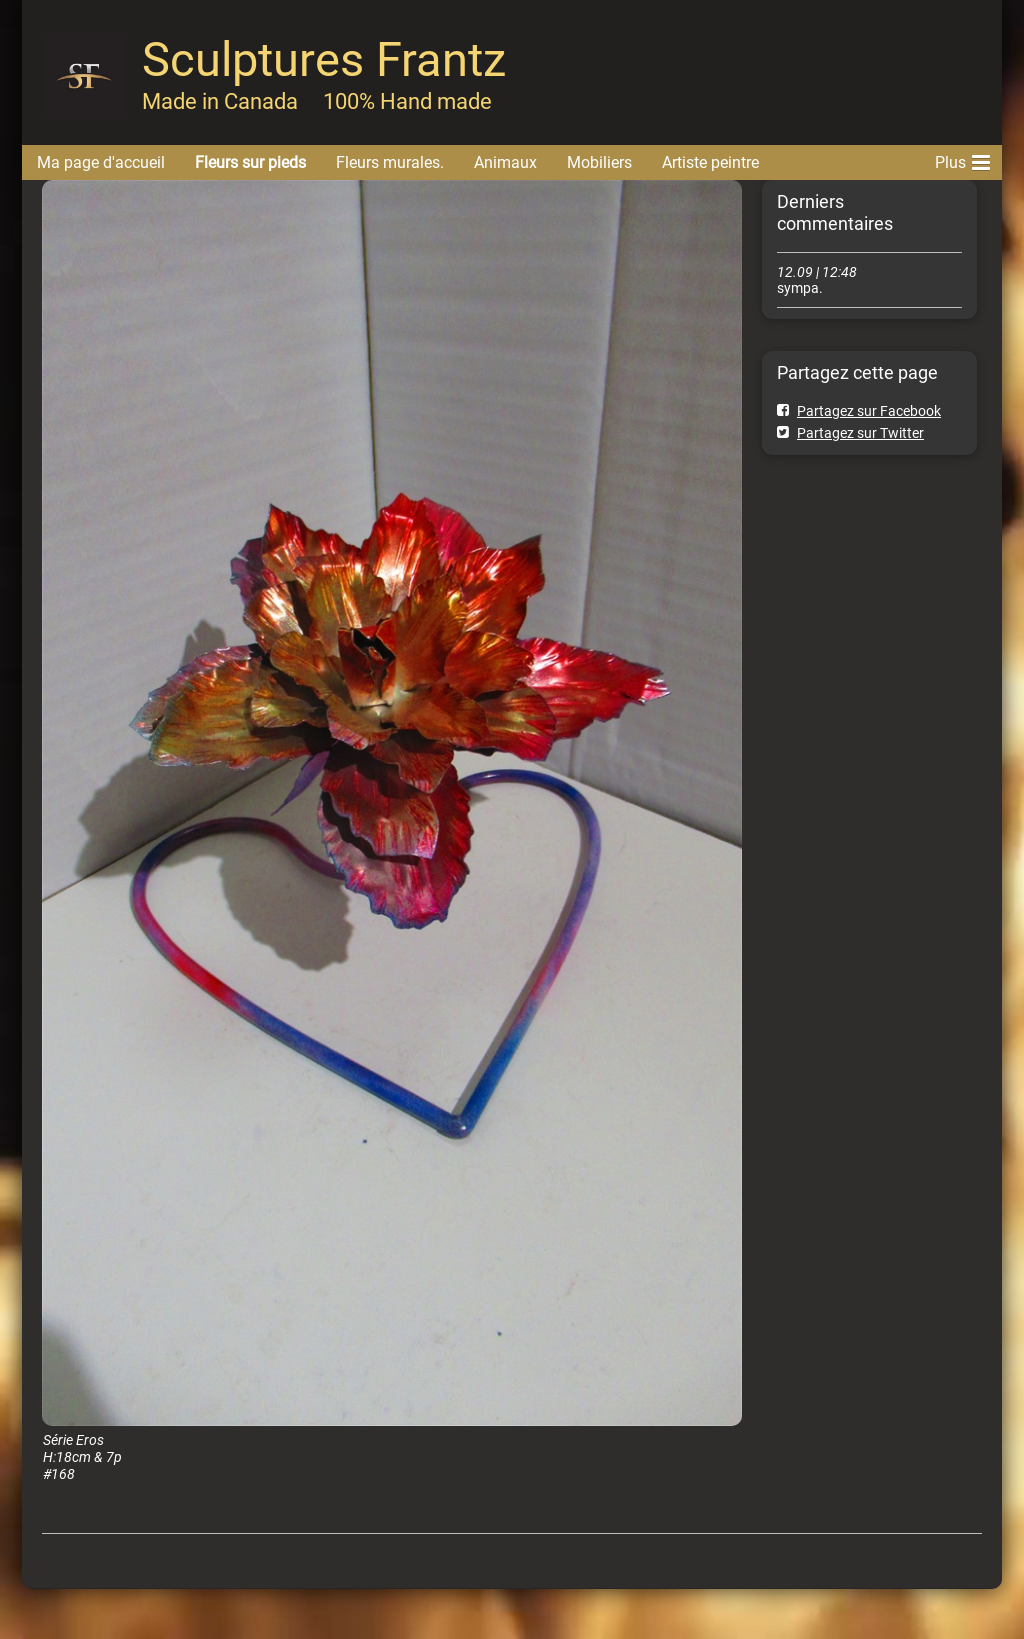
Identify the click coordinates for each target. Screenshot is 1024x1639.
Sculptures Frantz (324, 59)
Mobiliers (599, 162)
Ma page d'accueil (101, 162)
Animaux (505, 162)
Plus (962, 159)
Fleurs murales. (390, 162)
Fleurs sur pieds (250, 162)
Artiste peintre (710, 162)
